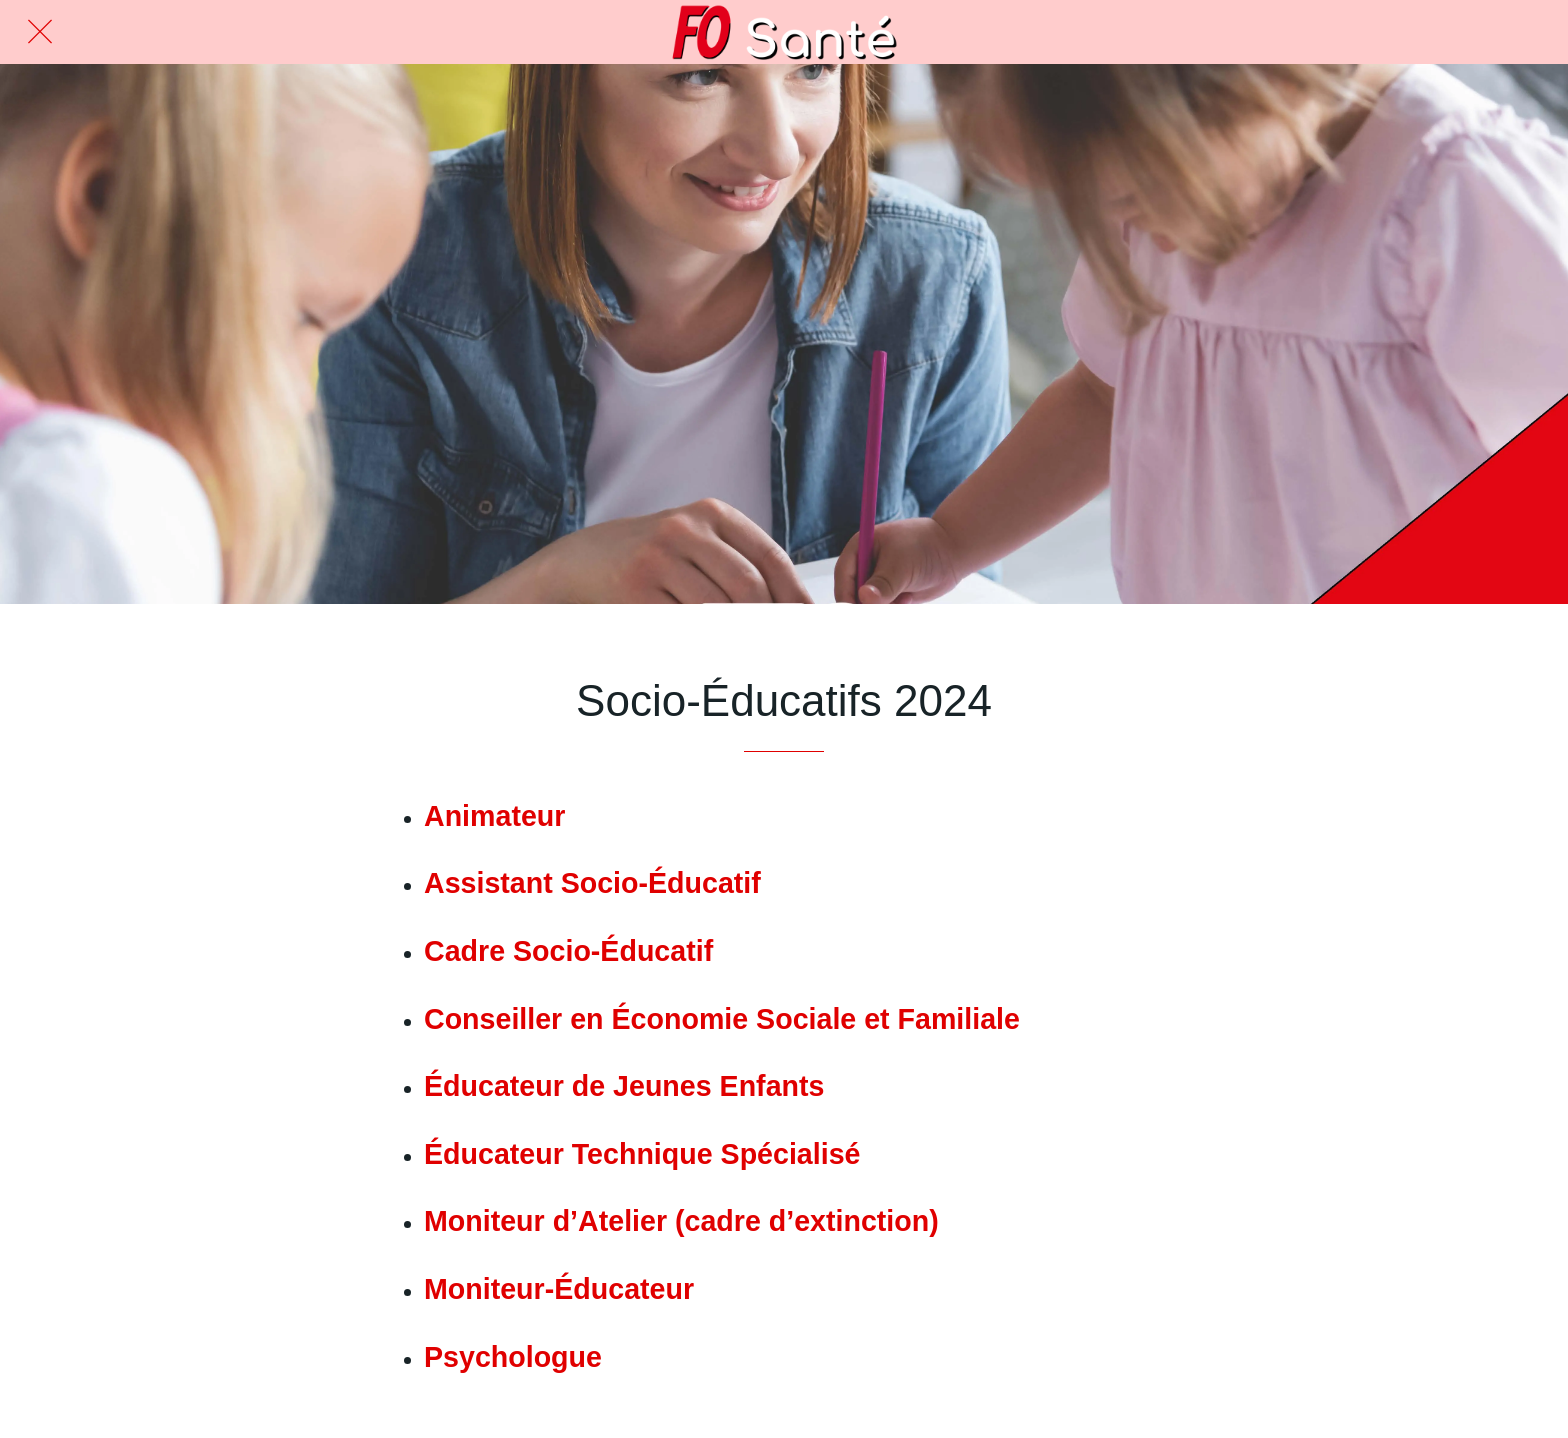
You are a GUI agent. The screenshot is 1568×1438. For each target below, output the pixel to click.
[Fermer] (40, 32)
